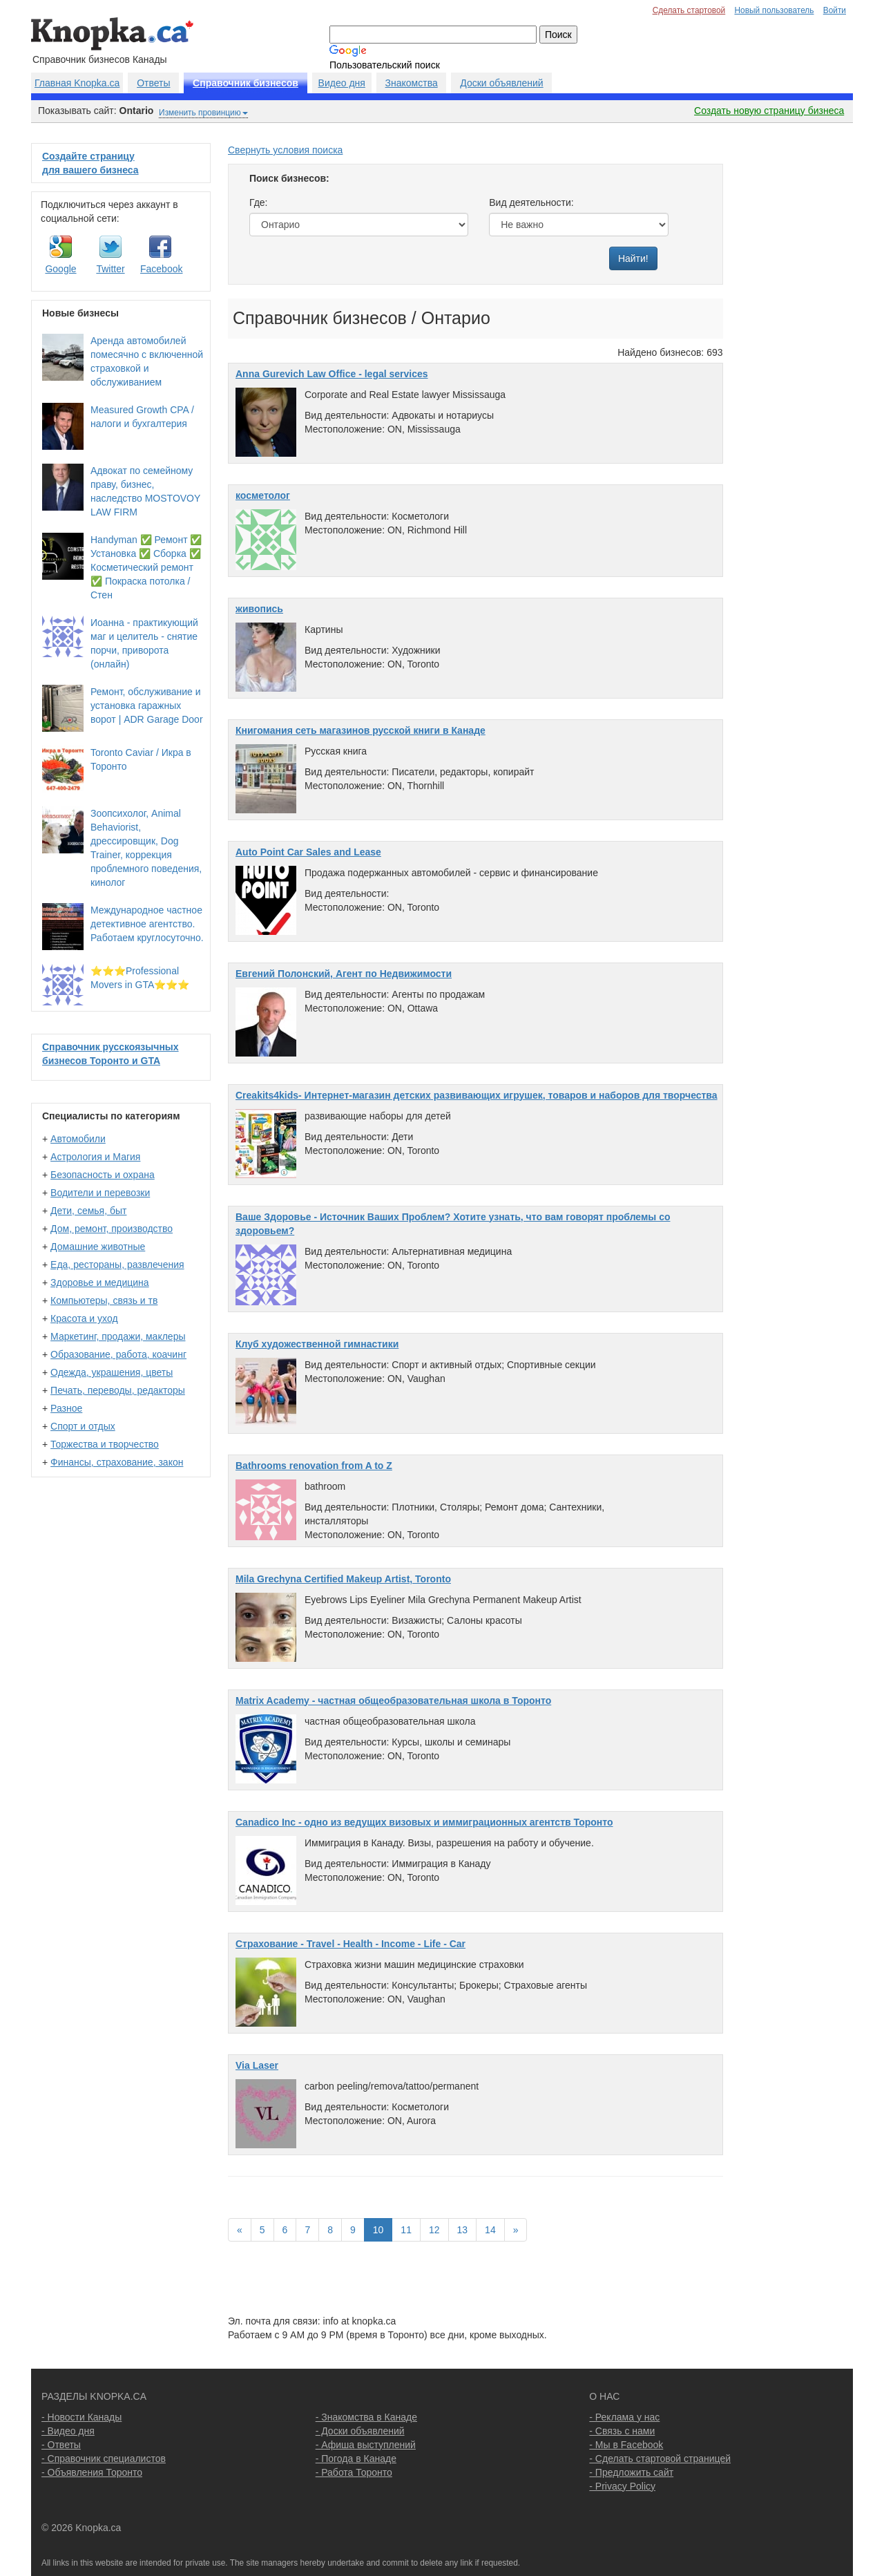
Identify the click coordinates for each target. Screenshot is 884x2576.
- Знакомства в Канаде (366, 2417)
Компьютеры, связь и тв (103, 1300)
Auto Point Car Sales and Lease (308, 852)
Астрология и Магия (95, 1156)
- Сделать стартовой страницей (660, 2458)
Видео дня (341, 82)
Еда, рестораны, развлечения (117, 1264)
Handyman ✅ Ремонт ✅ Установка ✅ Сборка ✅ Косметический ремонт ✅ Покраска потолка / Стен (146, 567)
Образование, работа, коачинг (118, 1354)
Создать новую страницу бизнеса (769, 110)
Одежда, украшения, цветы (111, 1372)
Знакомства (411, 82)
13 (462, 2229)
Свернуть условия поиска (285, 149)
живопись (259, 608)
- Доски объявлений (360, 2430)
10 (378, 2229)
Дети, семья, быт (88, 1210)
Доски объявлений (501, 82)
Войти (834, 10)
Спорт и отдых (82, 1426)
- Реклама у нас (624, 2417)
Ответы (153, 82)
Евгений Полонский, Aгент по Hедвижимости (344, 973)
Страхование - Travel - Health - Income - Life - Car (350, 1943)
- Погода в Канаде (356, 2458)
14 (490, 2229)
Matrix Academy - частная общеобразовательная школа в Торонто (393, 1700)
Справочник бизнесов (245, 82)
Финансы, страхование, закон (116, 1462)
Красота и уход (84, 1318)
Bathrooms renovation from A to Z (314, 1465)
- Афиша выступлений (366, 2444)
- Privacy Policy (622, 2486)
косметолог (263, 495)
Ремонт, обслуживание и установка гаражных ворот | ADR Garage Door (146, 705)
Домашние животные (97, 1246)
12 (434, 2229)
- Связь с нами (622, 2430)
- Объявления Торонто (91, 2472)
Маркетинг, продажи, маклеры (117, 1336)
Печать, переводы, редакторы (117, 1390)
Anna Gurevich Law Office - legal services (332, 373)
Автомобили (78, 1138)
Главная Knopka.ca (77, 82)
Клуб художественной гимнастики (317, 1343)
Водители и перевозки (100, 1192)
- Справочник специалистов (103, 2458)
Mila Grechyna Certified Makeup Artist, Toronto (343, 1578)
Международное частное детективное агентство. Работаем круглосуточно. (147, 924)
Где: (258, 202)
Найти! (633, 258)
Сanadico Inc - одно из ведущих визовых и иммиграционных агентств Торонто (424, 1822)
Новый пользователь (774, 10)
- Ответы (61, 2444)
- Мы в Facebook (626, 2444)
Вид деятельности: (531, 202)
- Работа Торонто (354, 2472)
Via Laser (257, 2065)
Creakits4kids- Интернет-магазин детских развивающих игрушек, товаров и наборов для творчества (477, 1095)
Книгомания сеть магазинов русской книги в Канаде (361, 730)
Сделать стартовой (689, 10)
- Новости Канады (81, 2417)
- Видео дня (68, 2430)
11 (406, 2229)
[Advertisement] (792, 350)
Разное (66, 1408)
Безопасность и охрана (102, 1174)
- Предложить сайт (631, 2472)
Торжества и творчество (104, 1444)
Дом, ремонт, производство (111, 1228)
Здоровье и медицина (99, 1282)
